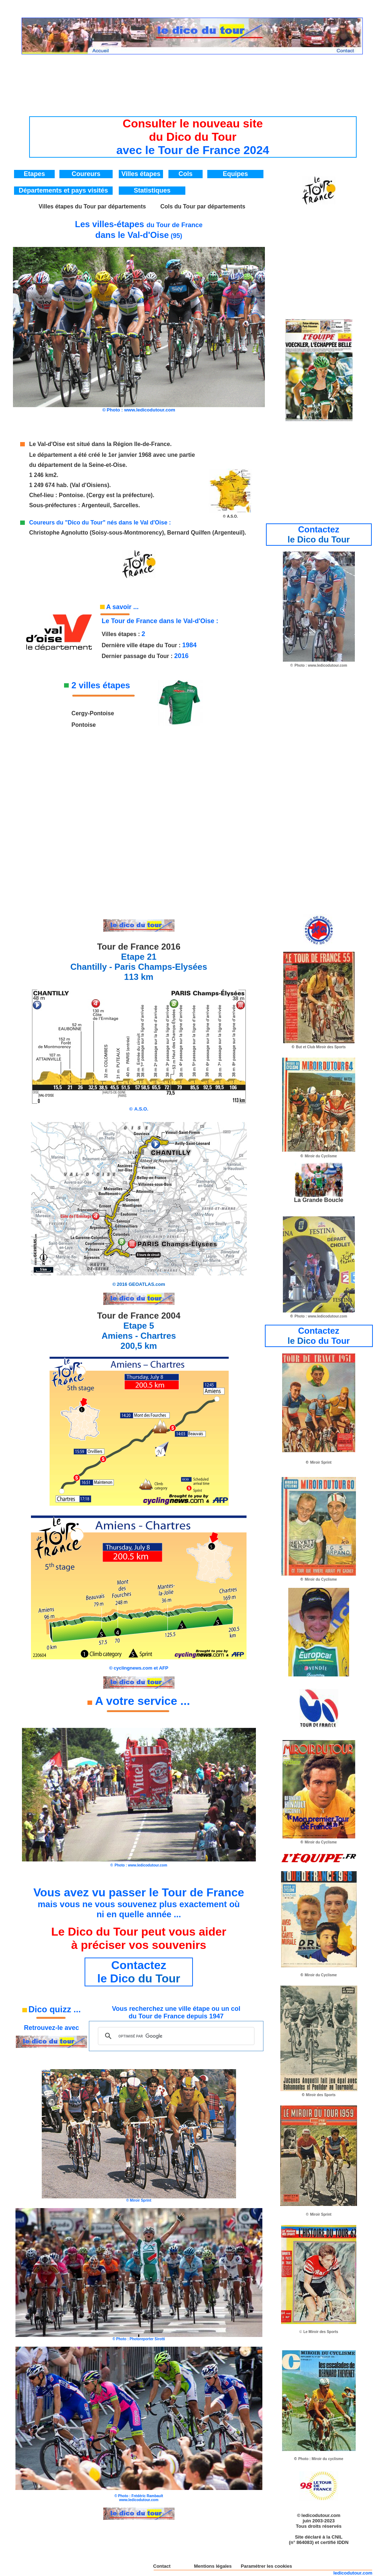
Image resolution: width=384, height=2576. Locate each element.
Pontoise (71, 495)
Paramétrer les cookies (266, 2566)
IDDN (343, 2542)
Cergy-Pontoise (93, 713)
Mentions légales (213, 2566)
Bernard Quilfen (189, 533)
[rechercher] (175, 2036)
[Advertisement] (193, 81)
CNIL (336, 2537)
